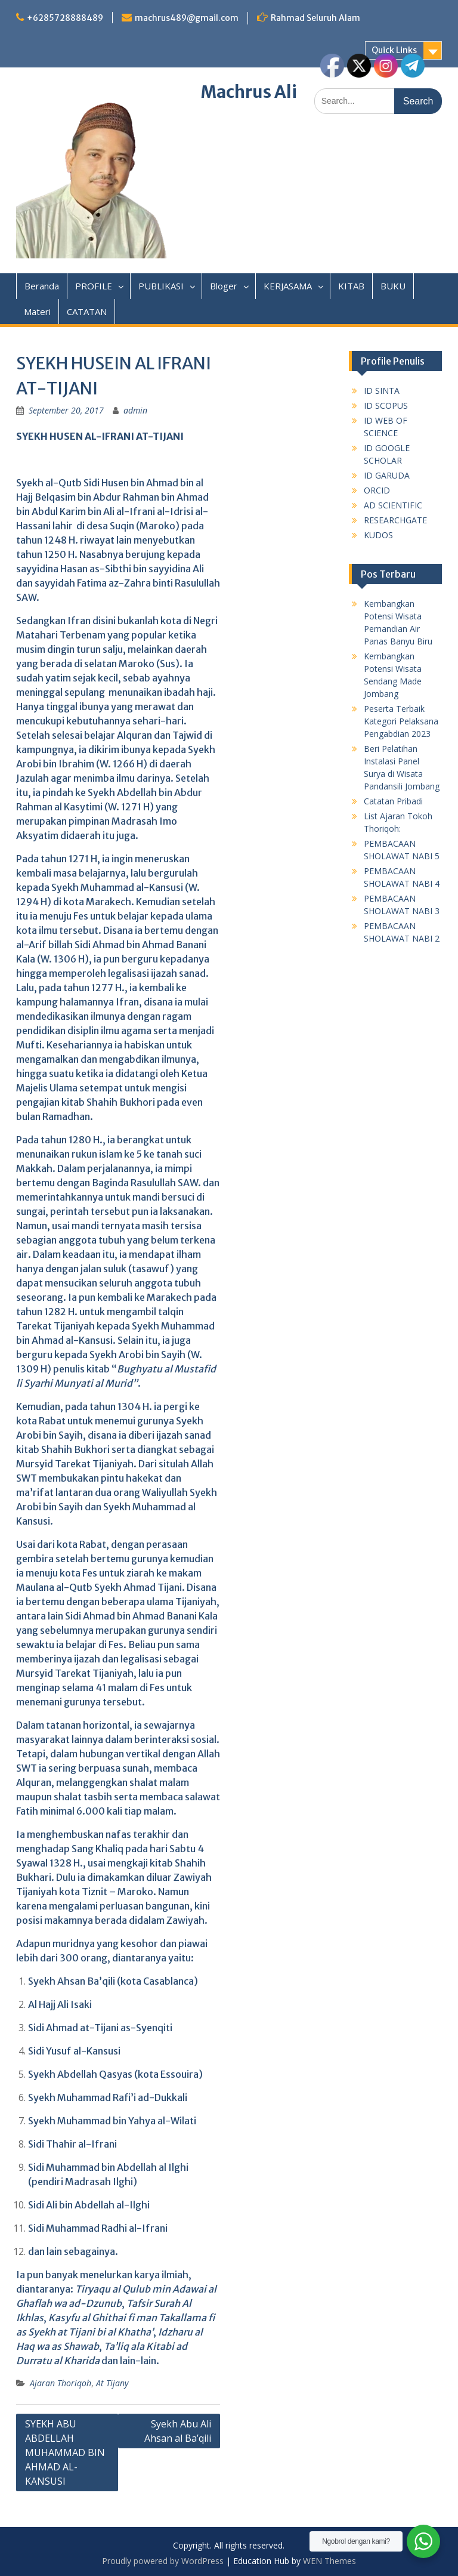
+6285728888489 (65, 18)
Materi (37, 311)
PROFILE (93, 286)
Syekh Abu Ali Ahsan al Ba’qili (177, 2431)
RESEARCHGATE (395, 520)
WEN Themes (329, 2560)
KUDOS (378, 535)
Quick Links (394, 50)
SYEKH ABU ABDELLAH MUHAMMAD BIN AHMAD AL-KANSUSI (65, 2452)
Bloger (223, 286)
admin (135, 410)
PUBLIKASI (161, 286)
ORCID (377, 490)
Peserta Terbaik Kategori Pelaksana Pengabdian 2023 (401, 721)
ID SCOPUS (386, 405)
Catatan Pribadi (393, 801)
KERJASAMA (288, 286)
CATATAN (87, 311)
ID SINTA (382, 390)
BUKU (393, 286)
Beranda (41, 286)
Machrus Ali (249, 92)
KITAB (351, 286)
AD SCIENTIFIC (393, 505)
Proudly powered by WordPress (163, 2560)
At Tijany (112, 2383)
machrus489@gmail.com (187, 18)
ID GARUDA (387, 475)
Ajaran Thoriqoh (60, 2383)
